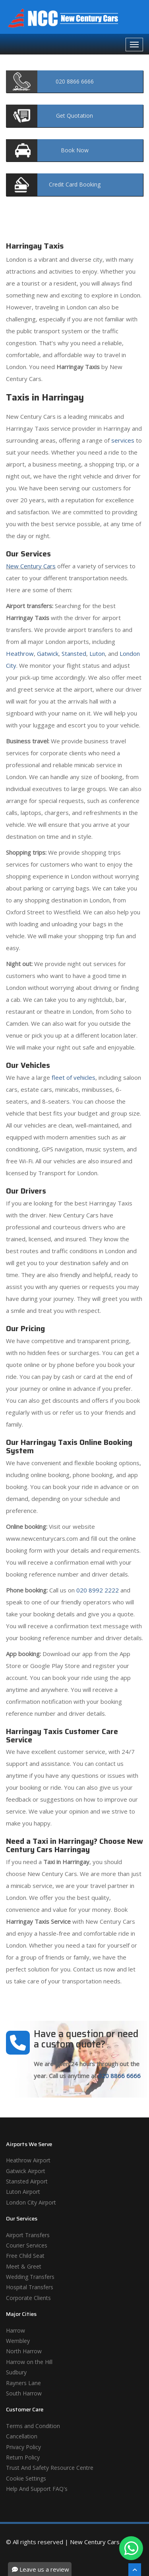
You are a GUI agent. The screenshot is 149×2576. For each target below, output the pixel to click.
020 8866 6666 (119, 2076)
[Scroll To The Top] (134, 2569)
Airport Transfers (28, 2235)
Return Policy (23, 2457)
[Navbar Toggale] (134, 44)
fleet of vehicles (73, 1077)
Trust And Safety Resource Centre (49, 2467)
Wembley (18, 2341)
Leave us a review (40, 2569)
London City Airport (31, 2202)
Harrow (15, 2330)
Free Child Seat (25, 2255)
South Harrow (24, 2393)
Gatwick (47, 653)
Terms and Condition (33, 2426)
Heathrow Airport (28, 2160)
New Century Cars (31, 566)
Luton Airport (23, 2191)
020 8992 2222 (97, 1590)
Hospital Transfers (29, 2287)
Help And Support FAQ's (37, 2488)
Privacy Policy (23, 2447)
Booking (75, 184)
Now (75, 150)
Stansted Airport (27, 2181)
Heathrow (20, 653)
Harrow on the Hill (29, 2362)
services (122, 440)
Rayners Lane (23, 2383)
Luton (97, 653)
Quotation (74, 115)
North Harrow (24, 2351)
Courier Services (26, 2245)
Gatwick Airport (25, 2171)
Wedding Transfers (30, 2276)
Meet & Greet (23, 2266)
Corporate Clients (28, 2298)
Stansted (74, 653)
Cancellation (21, 2436)
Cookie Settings (26, 2478)
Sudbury (16, 2372)
